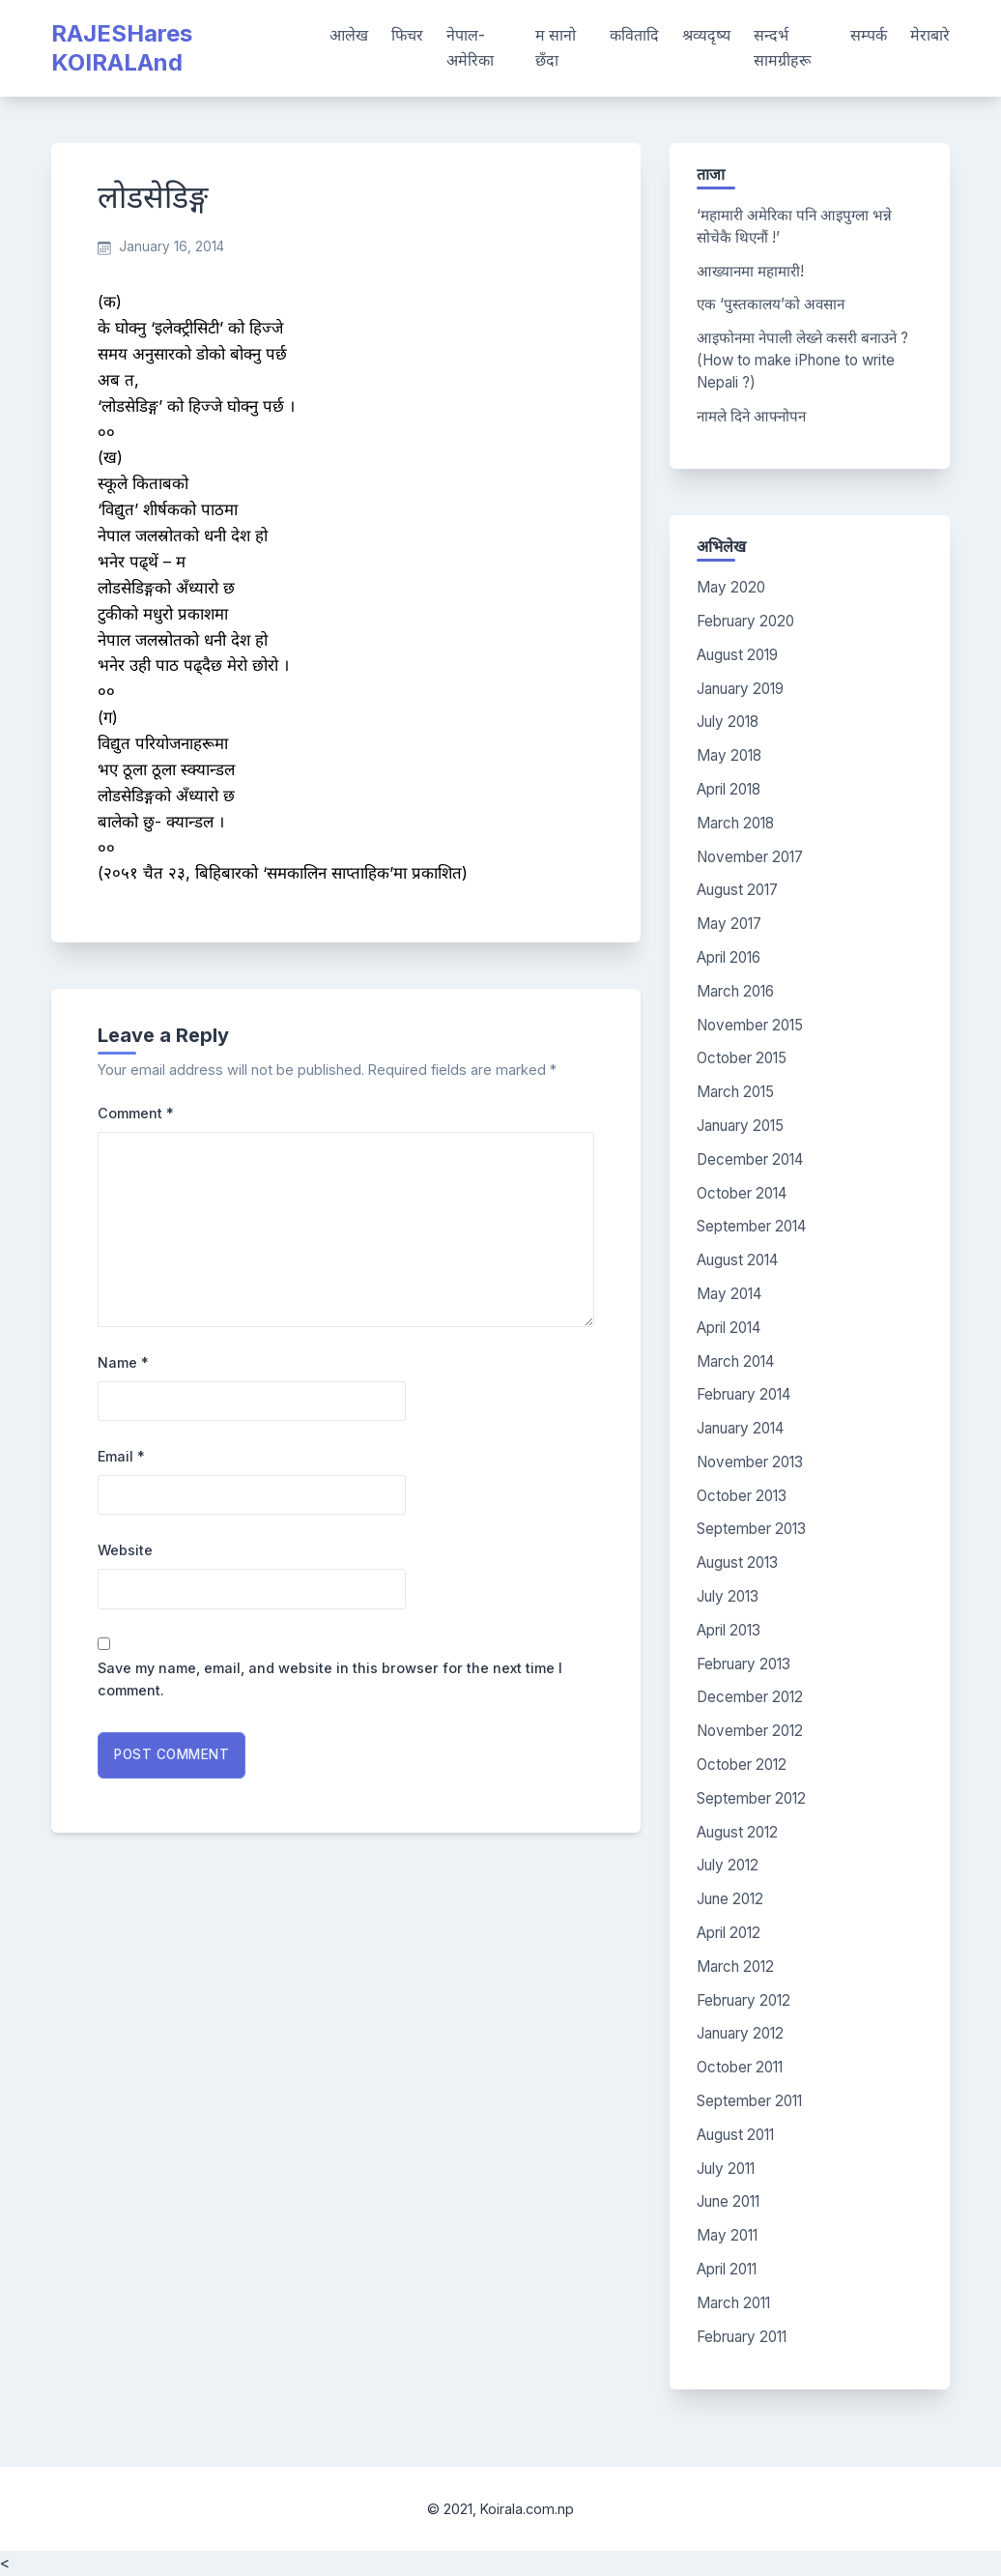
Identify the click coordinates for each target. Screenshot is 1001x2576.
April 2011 (727, 2269)
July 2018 (727, 721)
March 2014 (735, 1361)
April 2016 (728, 957)
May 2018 (729, 755)
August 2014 (737, 1260)
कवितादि (634, 34)
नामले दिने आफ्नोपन (751, 416)
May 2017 (729, 923)
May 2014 (729, 1294)
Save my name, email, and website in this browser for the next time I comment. (330, 1679)
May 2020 (731, 587)
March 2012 (735, 1966)
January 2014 (740, 1428)
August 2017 (737, 890)
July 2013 (727, 1596)
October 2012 (741, 1764)
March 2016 (735, 991)
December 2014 (750, 1159)
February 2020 (745, 621)
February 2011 (741, 2337)
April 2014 (728, 1327)
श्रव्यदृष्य (706, 34)
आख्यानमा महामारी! (750, 271)
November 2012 (750, 1731)
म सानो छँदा (555, 47)
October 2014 (741, 1193)
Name (123, 1362)
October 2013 (741, 1496)
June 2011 (728, 2201)
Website (125, 1550)
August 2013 (737, 1562)
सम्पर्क (868, 34)
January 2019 (740, 689)
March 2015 (735, 1092)
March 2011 (733, 2303)
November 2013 (750, 1462)
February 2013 (743, 1664)
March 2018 (735, 823)
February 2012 (743, 2000)
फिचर (407, 34)
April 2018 (728, 789)
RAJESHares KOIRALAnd (121, 47)
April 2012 (728, 1933)
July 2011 (726, 2168)
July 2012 (727, 1865)
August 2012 (737, 1832)
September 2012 (751, 1798)
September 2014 (751, 1226)
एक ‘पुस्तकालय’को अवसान (770, 304)
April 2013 (728, 1630)
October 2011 (740, 2067)
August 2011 (735, 2135)
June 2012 (730, 1899)
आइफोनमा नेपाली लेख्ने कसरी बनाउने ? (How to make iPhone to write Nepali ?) (802, 360)
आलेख (348, 34)
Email (121, 1456)
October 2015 (741, 1058)
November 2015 (750, 1025)
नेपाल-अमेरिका (470, 47)
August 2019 (737, 655)
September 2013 (751, 1529)
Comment (136, 1113)
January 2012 (740, 2033)
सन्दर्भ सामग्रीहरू (782, 47)
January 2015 (740, 1125)
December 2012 (750, 1697)
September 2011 (749, 2101)
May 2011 (727, 2235)
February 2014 (743, 1394)
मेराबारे (930, 34)
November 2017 (750, 857)
